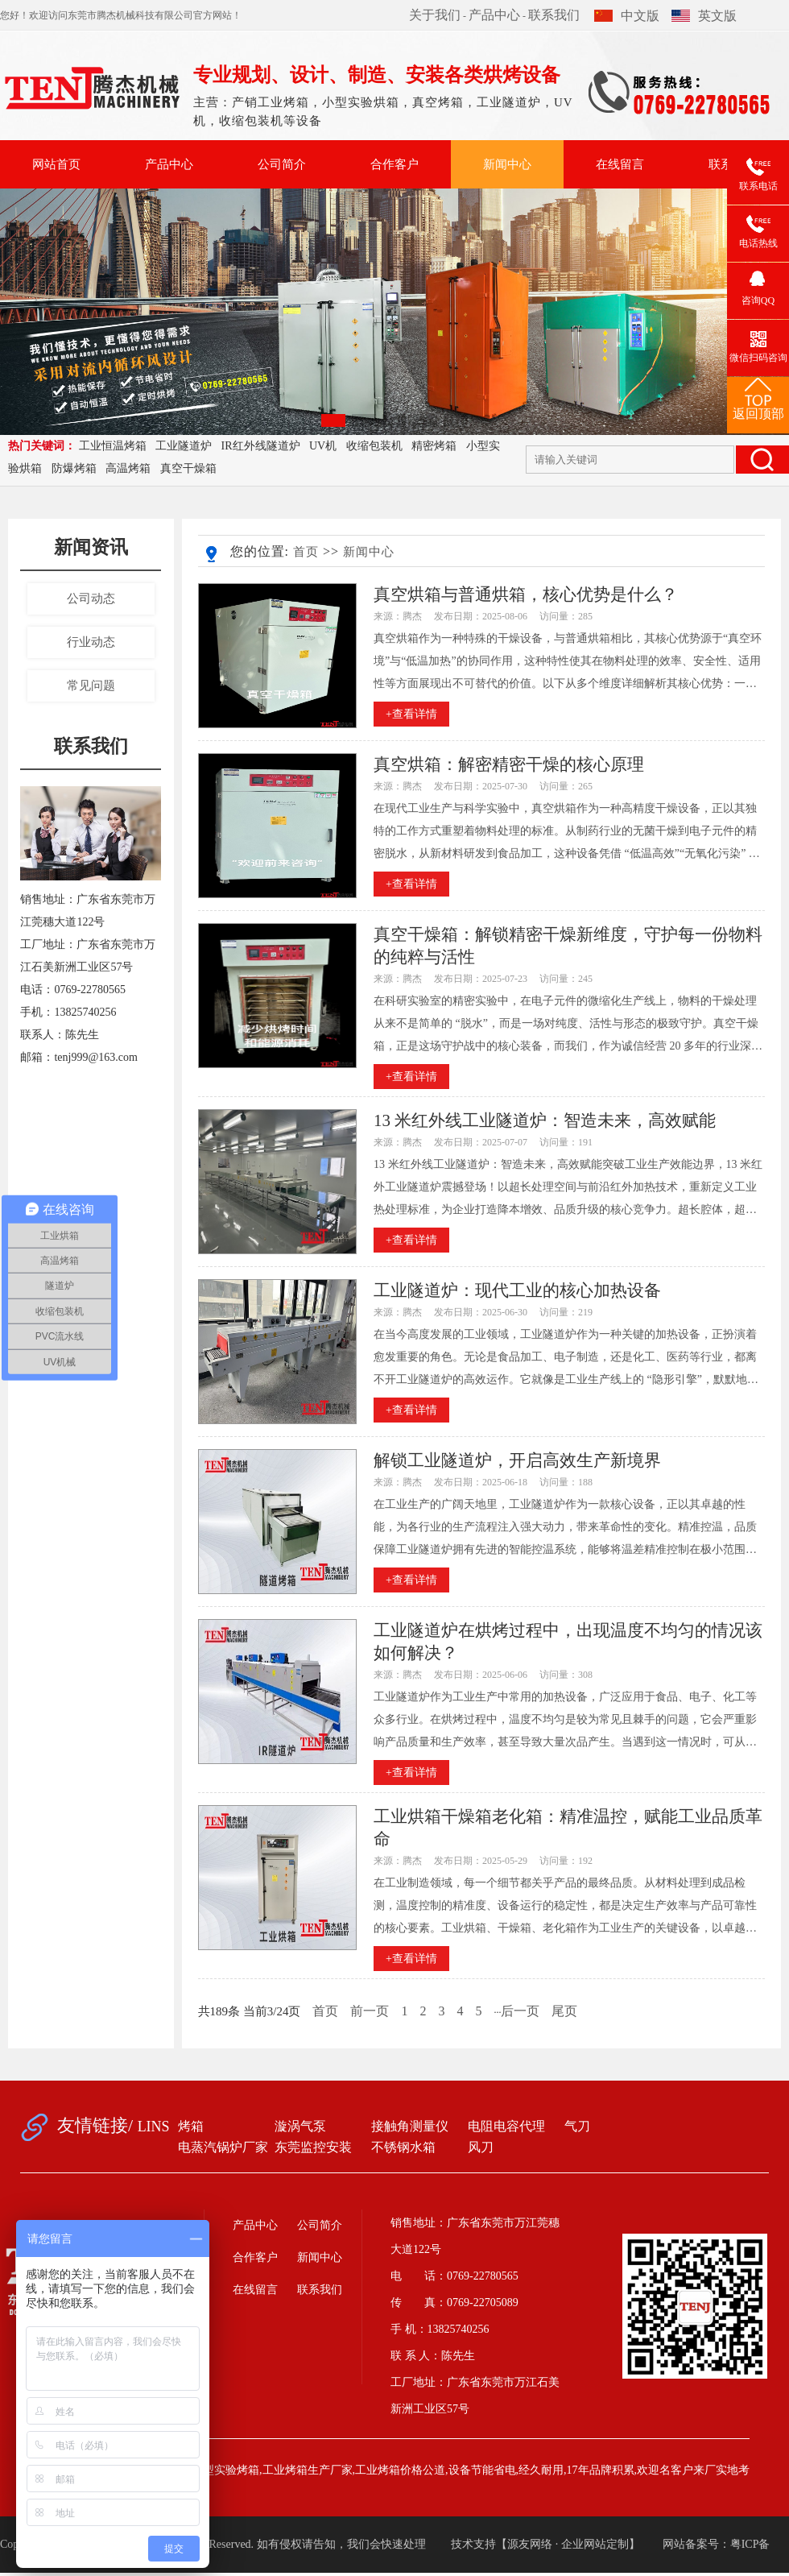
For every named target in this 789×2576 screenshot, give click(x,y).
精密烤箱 (433, 446)
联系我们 (554, 15)
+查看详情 (411, 714)
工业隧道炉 (183, 446)
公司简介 (282, 164)
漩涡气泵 (300, 2126)
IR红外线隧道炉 (260, 446)
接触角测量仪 (409, 2126)
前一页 (369, 2011)
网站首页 (56, 164)
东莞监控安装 (313, 2147)
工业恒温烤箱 (113, 446)
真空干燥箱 (188, 468)
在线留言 (620, 164)
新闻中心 (507, 164)
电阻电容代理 (506, 2126)
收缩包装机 (374, 446)
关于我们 (435, 15)
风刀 (481, 2147)
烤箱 (191, 2126)
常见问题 (91, 685)
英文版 (704, 16)
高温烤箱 (128, 468)
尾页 (564, 2011)
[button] (333, 420)
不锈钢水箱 (403, 2147)
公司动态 (91, 598)
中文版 (626, 16)
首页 (306, 551)
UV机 (323, 446)
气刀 (577, 2126)
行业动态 (91, 642)
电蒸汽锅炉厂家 (223, 2147)
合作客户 (394, 164)
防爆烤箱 (74, 468)
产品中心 (494, 15)
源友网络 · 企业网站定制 (568, 2544)
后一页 (520, 2011)
